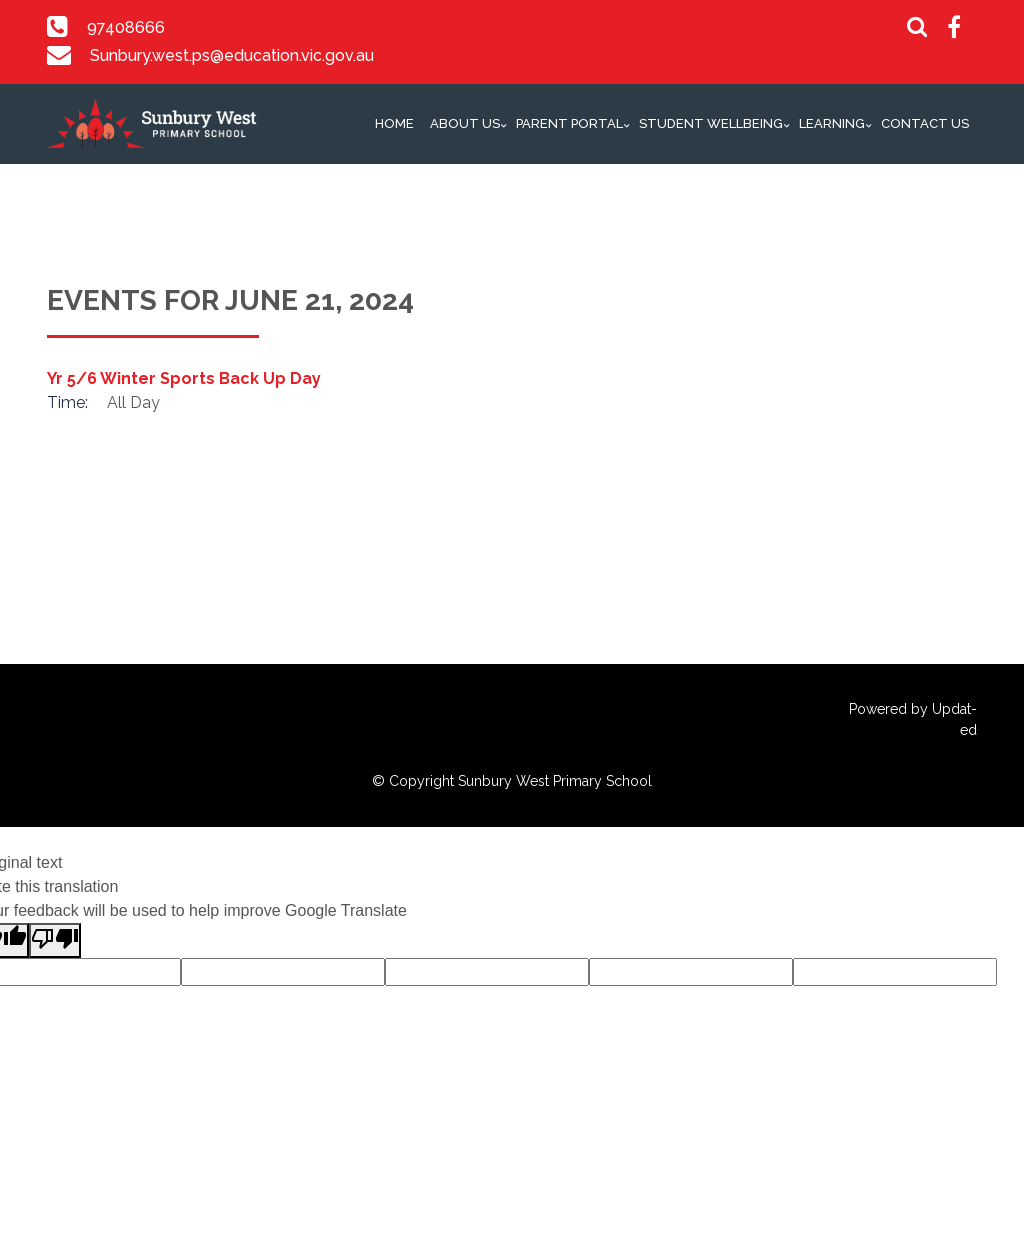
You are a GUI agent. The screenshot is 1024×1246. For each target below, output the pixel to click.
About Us (465, 123)
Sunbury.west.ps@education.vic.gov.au (231, 55)
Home (394, 123)
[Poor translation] (55, 940)
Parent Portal (569, 123)
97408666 (126, 27)
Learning (832, 123)
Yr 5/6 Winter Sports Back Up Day (184, 378)
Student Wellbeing (711, 123)
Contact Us (925, 123)
